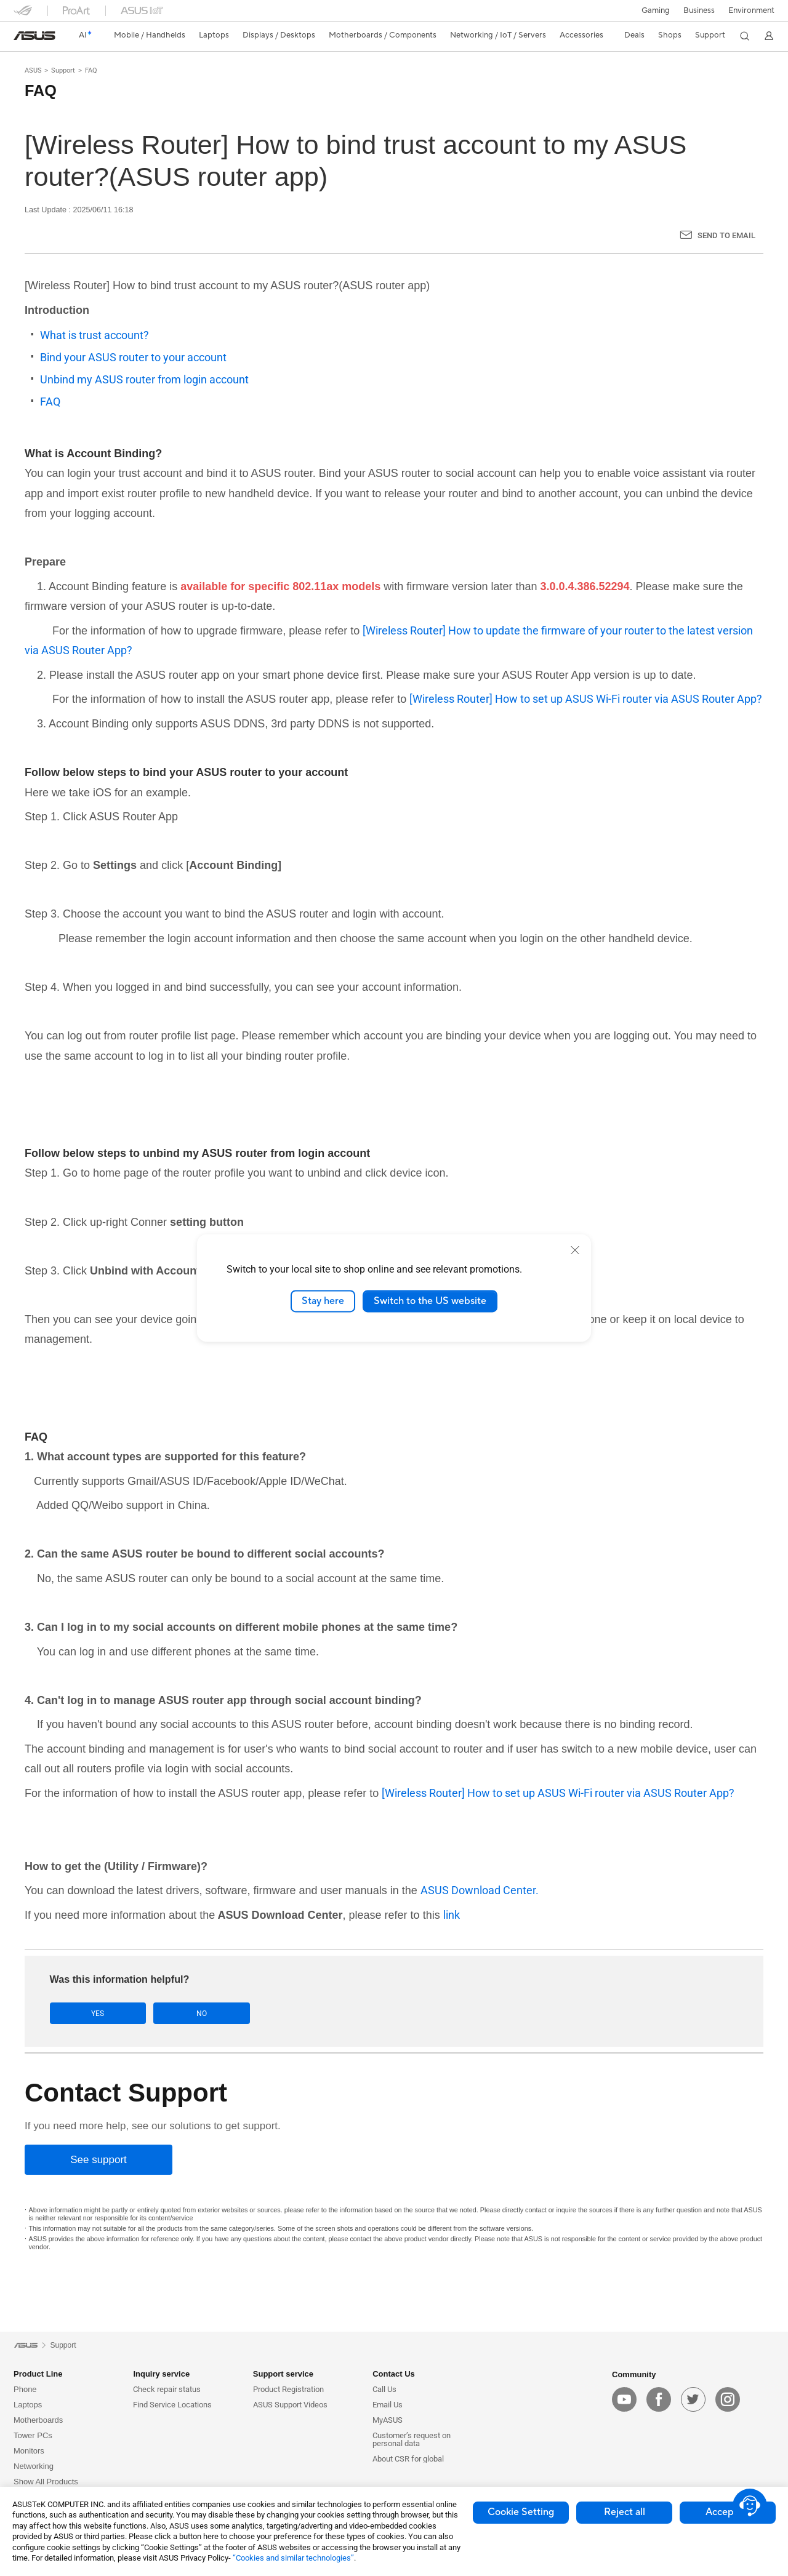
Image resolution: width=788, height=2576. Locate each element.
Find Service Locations (172, 2405)
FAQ (91, 70)
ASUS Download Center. (479, 1890)
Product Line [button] (38, 2374)
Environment (751, 10)
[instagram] (727, 2399)
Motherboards (38, 2420)
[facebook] (658, 2399)
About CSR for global (408, 2459)
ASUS (33, 70)
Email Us (387, 2405)
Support (63, 70)
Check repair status (167, 2389)
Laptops (28, 2405)
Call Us (384, 2389)
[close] (575, 1250)
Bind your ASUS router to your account (133, 357)
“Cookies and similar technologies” (293, 2557)
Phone (25, 2389)
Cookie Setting (521, 2512)
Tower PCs (33, 2435)
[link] (34, 35)
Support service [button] (283, 2374)
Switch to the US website (430, 1301)
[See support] (98, 2160)
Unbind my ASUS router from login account (144, 379)
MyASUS (387, 2420)
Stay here (323, 1301)
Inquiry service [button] (161, 2374)
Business (699, 10)
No (173, 2013)
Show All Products (46, 2482)
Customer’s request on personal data (411, 2439)
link (451, 1914)
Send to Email (726, 235)
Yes (88, 2013)
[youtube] (624, 2399)
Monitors (29, 2451)
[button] (655, 10)
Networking (34, 2466)
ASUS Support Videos (290, 2405)
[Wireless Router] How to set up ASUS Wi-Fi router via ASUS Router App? (585, 698)
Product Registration (288, 2389)
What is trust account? (94, 335)
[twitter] (693, 2399)
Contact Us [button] (393, 2374)
